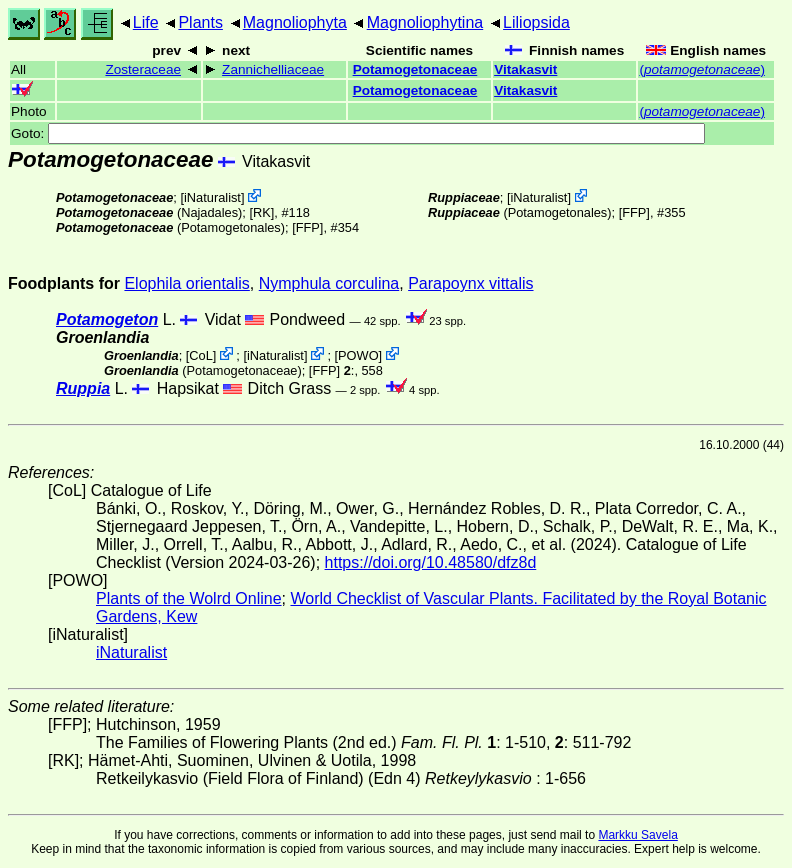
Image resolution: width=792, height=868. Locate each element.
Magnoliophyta (295, 22)
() (701, 69)
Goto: (358, 133)
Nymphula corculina (329, 283)
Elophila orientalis (186, 283)
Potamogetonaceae (415, 69)
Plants (200, 22)
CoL (200, 355)
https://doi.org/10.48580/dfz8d (431, 562)
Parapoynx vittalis (470, 283)
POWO (358, 355)
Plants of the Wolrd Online (189, 598)
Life (146, 22)
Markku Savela (637, 835)
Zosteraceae (143, 69)
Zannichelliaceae (273, 69)
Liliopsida (536, 22)
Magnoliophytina (425, 22)
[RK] (261, 212)
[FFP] (307, 227)
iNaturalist (212, 197)
